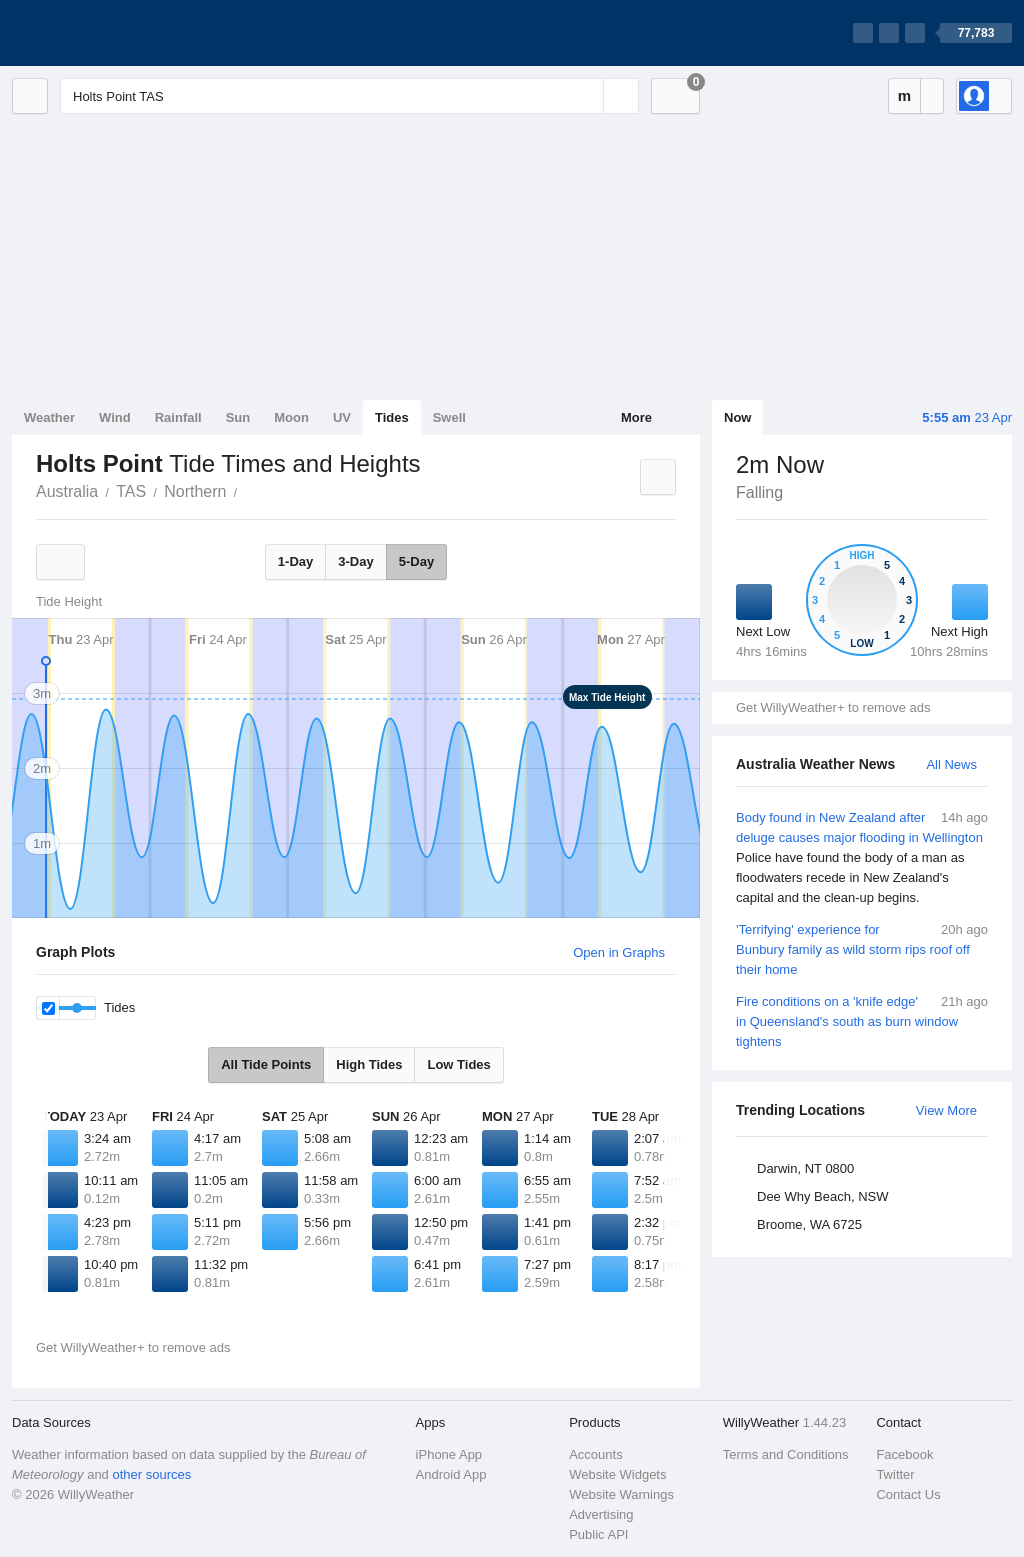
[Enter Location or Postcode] (349, 96)
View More (946, 1110)
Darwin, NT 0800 (805, 1168)
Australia (67, 491)
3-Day (355, 561)
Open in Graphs (619, 952)
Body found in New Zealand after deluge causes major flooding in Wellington (862, 858)
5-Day (416, 561)
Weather (49, 417)
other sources (151, 1474)
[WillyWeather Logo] (106, 33)
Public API (598, 1534)
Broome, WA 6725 (809, 1224)
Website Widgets (617, 1474)
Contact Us (908, 1494)
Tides (392, 417)
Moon (291, 417)
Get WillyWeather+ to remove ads (833, 707)
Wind (115, 417)
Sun (238, 417)
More (636, 417)
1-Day (295, 561)
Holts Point (248, 490)
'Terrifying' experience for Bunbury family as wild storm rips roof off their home (862, 948)
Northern (195, 491)
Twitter (895, 1474)
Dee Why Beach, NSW (823, 1196)
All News (951, 764)
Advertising (601, 1514)
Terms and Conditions (786, 1454)
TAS (131, 491)
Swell (449, 417)
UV (342, 417)
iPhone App (449, 1454)
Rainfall (178, 417)
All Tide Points (266, 1064)
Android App (451, 1474)
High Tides (369, 1064)
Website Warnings (621, 1494)
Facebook (904, 1454)
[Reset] (586, 96)
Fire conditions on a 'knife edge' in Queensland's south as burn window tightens (862, 1020)
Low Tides (458, 1064)
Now (737, 417)
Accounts (595, 1454)
